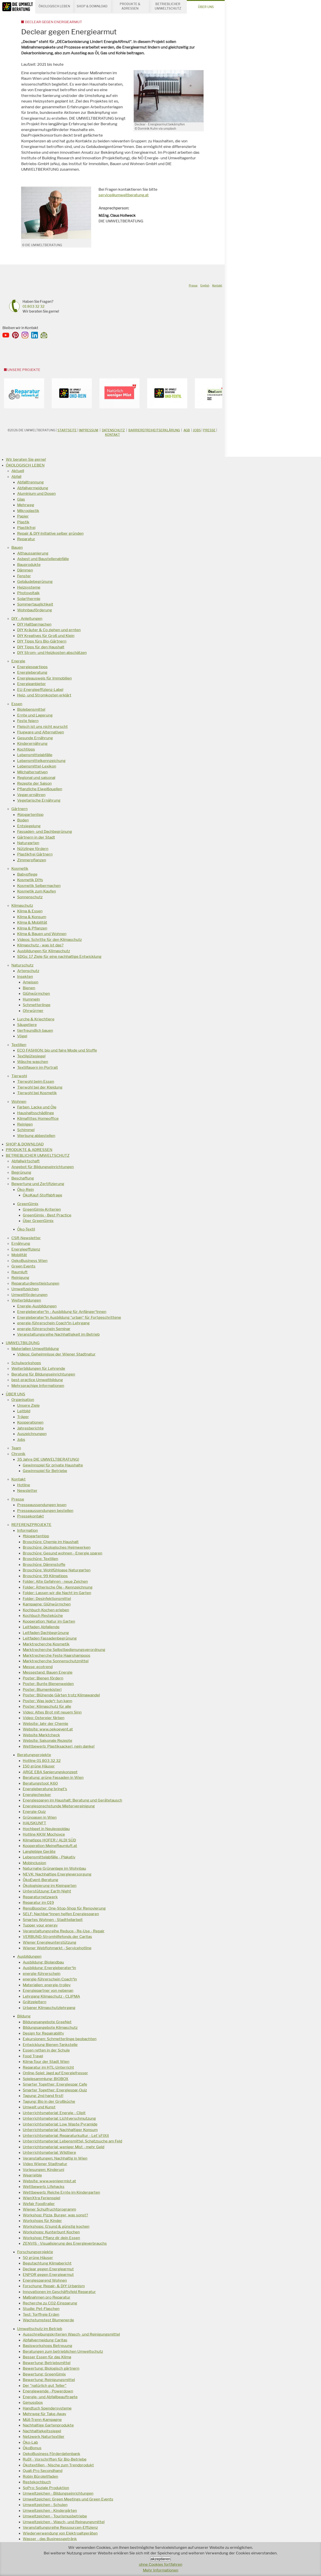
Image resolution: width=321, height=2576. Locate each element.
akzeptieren (160, 2559)
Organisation (22, 1400)
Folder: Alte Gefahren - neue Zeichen (55, 1581)
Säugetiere (27, 1025)
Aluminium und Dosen (36, 493)
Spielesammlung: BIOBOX (45, 2078)
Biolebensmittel (31, 709)
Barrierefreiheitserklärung (154, 430)
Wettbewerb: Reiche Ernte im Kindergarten (61, 2192)
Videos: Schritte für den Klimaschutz (49, 939)
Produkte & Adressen (129, 6)
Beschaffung (22, 1178)
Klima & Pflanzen (32, 928)
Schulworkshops (26, 1363)
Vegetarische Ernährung (38, 800)
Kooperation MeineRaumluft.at (50, 1845)
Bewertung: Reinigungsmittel (49, 2379)
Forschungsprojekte (35, 2252)
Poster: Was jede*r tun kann (47, 1701)
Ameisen (30, 982)
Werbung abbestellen (36, 1135)
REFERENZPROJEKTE (31, 1525)
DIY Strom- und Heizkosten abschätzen (52, 652)
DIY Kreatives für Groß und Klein (45, 635)
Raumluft (19, 1272)
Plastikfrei (26, 527)
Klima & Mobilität (32, 922)
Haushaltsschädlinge (35, 1113)
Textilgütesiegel (31, 1056)
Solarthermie (28, 598)
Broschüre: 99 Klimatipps (45, 1576)
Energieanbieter (31, 684)
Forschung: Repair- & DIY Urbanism (54, 2286)
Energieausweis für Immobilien (44, 678)
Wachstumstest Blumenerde (48, 2320)
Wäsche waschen (32, 1061)
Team (16, 1448)
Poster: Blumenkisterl (42, 1689)
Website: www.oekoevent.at (48, 1729)
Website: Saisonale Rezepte (47, 1740)
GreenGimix (27, 1204)
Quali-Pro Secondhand (42, 2470)
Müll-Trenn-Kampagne (42, 2419)
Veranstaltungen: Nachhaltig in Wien (55, 2158)
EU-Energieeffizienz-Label (40, 689)
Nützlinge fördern (32, 848)
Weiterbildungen (26, 1300)
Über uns (206, 7)
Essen (16, 704)
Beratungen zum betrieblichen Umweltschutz (63, 2351)
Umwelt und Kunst (39, 2107)
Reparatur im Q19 (38, 1902)
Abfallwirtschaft (25, 1161)
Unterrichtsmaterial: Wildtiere (49, 2152)
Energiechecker (37, 1794)
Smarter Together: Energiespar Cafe (55, 2084)
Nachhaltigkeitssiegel (42, 2431)
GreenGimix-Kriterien (42, 1209)
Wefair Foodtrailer (39, 2203)
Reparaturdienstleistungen (35, 1283)
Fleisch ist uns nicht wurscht (42, 726)
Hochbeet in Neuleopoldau (46, 1829)
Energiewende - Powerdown (48, 2391)
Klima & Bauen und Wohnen (41, 934)
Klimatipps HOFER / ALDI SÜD (49, 1840)
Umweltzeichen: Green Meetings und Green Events (68, 2499)
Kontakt (112, 434)
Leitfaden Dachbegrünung (46, 1632)
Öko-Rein (25, 1189)
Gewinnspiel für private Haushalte (53, 1465)
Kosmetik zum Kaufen (36, 891)
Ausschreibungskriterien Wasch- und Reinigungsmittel (71, 2334)
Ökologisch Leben (54, 6)
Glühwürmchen (36, 993)
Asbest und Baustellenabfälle (43, 559)
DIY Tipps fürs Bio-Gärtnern (41, 641)
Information (27, 1530)
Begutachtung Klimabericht (47, 2263)
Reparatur (26, 539)
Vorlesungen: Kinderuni (43, 2169)
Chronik (18, 1454)
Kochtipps (26, 749)
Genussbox (33, 2402)
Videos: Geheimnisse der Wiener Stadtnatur (56, 1354)
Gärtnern (19, 809)
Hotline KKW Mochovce (44, 1834)
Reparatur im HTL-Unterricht (48, 2067)
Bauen (17, 547)
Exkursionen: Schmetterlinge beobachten (60, 2039)
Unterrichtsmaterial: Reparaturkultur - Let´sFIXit (66, 2135)
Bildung (24, 2016)
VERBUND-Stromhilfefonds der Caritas (57, 1936)
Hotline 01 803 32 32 (42, 1760)
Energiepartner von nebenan (48, 1990)
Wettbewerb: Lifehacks (43, 2186)
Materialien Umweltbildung (35, 1348)
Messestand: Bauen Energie (47, 1672)
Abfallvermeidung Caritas (45, 2340)
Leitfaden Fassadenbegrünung (50, 1638)
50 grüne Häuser (38, 2257)
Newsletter (27, 1491)
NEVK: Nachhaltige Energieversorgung (57, 1874)
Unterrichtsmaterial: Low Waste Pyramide (60, 2124)
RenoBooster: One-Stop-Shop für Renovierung (64, 1908)
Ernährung (20, 1243)
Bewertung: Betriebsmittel (46, 2363)
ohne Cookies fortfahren (160, 2564)
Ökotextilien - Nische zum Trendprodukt (58, 2465)
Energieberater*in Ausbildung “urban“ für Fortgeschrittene (69, 1317)
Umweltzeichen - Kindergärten (50, 2510)
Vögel (22, 1036)
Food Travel (33, 2056)
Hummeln (31, 999)
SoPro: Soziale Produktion (46, 2488)
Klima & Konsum (31, 917)
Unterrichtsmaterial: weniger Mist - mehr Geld (63, 2147)
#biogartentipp (30, 814)
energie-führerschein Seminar (43, 1329)
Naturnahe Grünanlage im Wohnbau (54, 1868)
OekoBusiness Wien (29, 1260)
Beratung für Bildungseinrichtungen (43, 1374)
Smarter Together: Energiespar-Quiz (55, 2090)
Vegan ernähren (31, 794)
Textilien (18, 1044)
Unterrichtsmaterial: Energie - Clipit (54, 2113)
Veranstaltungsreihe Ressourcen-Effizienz (60, 2527)
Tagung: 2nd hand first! (43, 2095)
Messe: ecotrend (38, 1667)
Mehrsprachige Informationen (37, 1385)
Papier (23, 516)
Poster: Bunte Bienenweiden (48, 1684)
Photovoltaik (28, 593)
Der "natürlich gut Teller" (44, 2385)
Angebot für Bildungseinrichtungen (42, 1167)
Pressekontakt (30, 1516)
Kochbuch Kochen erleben (46, 1610)
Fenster (24, 576)
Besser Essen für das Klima (47, 2357)
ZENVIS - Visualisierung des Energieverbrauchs (65, 2243)
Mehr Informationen (160, 2570)
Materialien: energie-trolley (47, 1985)
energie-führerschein (41, 1973)
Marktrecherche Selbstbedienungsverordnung (64, 1650)
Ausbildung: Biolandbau (43, 1962)
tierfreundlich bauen (35, 1030)
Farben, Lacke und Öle (36, 1107)
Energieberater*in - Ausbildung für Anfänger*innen (61, 1311)
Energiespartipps (32, 667)
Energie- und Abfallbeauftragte (50, 2397)
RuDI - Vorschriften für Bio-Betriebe (54, 2459)
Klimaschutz (22, 905)
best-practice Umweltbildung (37, 1380)
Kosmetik (19, 868)
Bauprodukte (29, 564)
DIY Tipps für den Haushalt (40, 647)
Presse (209, 430)
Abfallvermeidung (32, 488)
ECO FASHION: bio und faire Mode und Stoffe (57, 1050)
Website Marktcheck (41, 1735)
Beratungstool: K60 (40, 1783)
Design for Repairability (43, 2033)
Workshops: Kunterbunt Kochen (51, 2232)
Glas (21, 499)
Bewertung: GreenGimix (44, 2374)
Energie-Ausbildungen (37, 1306)
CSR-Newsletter (26, 1238)
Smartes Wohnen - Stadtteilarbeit (53, 1919)
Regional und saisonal (36, 777)
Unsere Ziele (28, 1405)
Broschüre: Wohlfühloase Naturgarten (57, 1570)
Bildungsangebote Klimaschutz (50, 2027)
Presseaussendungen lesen (41, 1505)
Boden (23, 820)
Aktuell (17, 471)
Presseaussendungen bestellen (45, 1510)
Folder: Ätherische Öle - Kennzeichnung (58, 1587)
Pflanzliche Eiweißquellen (39, 789)
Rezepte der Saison (34, 783)
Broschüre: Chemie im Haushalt (51, 1542)
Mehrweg (25, 505)
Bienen (29, 988)
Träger (23, 1417)
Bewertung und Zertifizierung (37, 1184)
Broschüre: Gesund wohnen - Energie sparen (62, 1553)
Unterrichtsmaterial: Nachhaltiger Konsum (60, 2130)
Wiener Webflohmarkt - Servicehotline (57, 1948)
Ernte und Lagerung (35, 715)
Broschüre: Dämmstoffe (44, 1564)
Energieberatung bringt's (45, 1789)
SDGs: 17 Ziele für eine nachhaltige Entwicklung (59, 956)
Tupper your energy (40, 1925)
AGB (186, 430)
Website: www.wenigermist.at (49, 2181)
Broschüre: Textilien (40, 1559)
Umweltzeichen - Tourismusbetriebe (55, 2516)
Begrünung (21, 1172)
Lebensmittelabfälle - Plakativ (49, 1857)
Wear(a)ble (32, 2175)
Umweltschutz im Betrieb (39, 2328)
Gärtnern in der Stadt (36, 837)
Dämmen (25, 570)
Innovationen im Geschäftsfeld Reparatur (59, 2291)
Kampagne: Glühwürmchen (47, 1604)
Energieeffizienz (25, 1249)
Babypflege (27, 874)
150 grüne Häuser (39, 1766)
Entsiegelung (29, 826)
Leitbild (23, 1411)
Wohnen (18, 1101)
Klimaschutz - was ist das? (40, 945)
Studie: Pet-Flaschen (41, 2309)
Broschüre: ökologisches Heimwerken (57, 1547)
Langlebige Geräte (39, 1851)
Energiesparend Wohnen (45, 2280)
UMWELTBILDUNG (23, 1343)
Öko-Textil (26, 1229)
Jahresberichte (30, 1428)
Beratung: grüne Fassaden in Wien (53, 1777)
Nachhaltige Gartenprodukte (48, 2425)
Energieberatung (32, 672)
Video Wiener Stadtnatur (45, 2164)
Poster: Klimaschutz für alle (47, 1706)
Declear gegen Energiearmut (53, 22)
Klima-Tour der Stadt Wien (46, 2061)
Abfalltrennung (30, 482)
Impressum (88, 430)
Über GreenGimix (38, 1220)
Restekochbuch (37, 2482)
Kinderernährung (32, 743)
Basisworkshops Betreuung (47, 2345)
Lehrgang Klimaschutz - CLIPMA (51, 1996)
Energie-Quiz (34, 1811)
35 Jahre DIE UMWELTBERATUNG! (48, 1459)
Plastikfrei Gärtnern (35, 854)
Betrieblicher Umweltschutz (167, 6)
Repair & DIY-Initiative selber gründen (50, 533)
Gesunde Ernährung (35, 738)
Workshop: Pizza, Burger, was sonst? (55, 2215)
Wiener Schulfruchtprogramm (49, 2209)
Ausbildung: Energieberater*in (49, 1968)
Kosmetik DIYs (30, 880)
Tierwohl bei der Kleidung (39, 1087)
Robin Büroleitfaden (40, 2476)
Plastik (23, 522)
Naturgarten (28, 843)
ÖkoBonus (32, 2448)
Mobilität (19, 1255)
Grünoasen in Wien (40, 1817)
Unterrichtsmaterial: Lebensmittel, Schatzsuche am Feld (72, 2141)
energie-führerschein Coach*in (50, 1979)
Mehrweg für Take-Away (44, 2414)
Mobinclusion (34, 1863)
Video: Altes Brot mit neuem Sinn (52, 1712)
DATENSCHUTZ (113, 430)
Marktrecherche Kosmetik (46, 1644)
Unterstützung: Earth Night (47, 1891)
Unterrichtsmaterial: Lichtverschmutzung (59, 2118)
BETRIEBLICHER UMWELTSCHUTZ (38, 1155)
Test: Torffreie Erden (41, 2314)
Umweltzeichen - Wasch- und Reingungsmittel (64, 2522)
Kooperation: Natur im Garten (49, 1621)
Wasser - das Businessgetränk (50, 2539)
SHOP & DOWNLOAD (25, 1144)
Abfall (16, 476)
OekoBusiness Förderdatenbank (51, 2453)
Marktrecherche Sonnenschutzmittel (55, 1661)
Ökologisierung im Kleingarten (49, 1885)
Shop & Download (91, 6)
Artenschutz (28, 971)
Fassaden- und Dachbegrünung (44, 831)
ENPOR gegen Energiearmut (48, 2275)
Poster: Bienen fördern (43, 1678)
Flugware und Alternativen (40, 732)
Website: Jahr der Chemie (45, 1723)
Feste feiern (28, 721)
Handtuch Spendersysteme (47, 2408)
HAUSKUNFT (34, 1823)
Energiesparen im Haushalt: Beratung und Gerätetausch (72, 1800)
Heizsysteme (28, 587)
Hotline (23, 1485)
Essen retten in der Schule (46, 2050)
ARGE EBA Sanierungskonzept (50, 1772)
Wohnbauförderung (34, 610)
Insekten (25, 976)
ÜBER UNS (15, 1394)
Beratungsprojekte (34, 1755)
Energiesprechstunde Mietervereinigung (59, 1806)
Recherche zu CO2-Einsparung (50, 2303)
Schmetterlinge (36, 1005)
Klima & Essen (30, 911)
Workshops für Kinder (42, 2220)
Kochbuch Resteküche (43, 1616)
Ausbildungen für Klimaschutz (43, 951)
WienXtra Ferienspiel (41, 2198)
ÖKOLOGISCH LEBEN (25, 465)
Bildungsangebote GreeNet (47, 2022)
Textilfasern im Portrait (37, 1067)
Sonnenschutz (30, 897)
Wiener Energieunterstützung (49, 1942)
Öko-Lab (30, 2442)
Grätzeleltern (34, 2002)
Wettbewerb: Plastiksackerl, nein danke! (59, 1746)
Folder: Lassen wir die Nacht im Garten (57, 1593)
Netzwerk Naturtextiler (43, 2436)
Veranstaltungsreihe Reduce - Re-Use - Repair (64, 1931)
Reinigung (20, 1277)
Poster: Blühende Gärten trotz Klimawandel (61, 1695)
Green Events (23, 1266)
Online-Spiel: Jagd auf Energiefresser (55, 2073)
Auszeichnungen (32, 1434)
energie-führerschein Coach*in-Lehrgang (53, 1323)
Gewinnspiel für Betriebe (45, 1470)
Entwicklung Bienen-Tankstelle (50, 2044)
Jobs (197, 430)
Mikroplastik (28, 510)
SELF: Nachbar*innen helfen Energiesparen (61, 1914)
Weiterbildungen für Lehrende (38, 1368)
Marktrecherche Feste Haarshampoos (56, 1655)
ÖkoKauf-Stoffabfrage (42, 1195)
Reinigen (25, 1124)
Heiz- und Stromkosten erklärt (44, 695)
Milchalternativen (32, 772)
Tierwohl (19, 1076)
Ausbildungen (29, 1956)
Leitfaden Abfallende (41, 1627)
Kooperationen (30, 1422)
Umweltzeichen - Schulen (45, 2504)
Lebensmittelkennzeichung (41, 760)
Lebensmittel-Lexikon (36, 766)
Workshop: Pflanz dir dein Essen (51, 2238)
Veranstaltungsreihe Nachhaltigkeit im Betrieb (58, 1334)
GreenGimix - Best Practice (47, 1215)
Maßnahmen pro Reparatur (46, 2297)
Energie (18, 661)
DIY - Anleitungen (26, 618)
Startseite (67, 430)
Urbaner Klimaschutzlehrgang (49, 2007)
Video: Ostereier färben (43, 1718)
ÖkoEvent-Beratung (40, 1880)
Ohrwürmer (33, 1010)
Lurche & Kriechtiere (35, 1019)
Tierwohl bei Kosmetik (37, 1093)
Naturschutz (22, 965)
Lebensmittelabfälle (34, 755)
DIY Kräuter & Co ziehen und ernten (49, 630)
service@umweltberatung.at (124, 195)
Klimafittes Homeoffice (38, 1118)
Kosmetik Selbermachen (39, 885)
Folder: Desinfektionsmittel (47, 1598)
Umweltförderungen (29, 1294)
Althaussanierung (32, 553)
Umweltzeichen (25, 1289)
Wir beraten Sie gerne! (26, 459)
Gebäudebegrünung (35, 581)
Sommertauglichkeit (35, 604)
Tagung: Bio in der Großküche (49, 2101)
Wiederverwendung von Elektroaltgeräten (60, 2533)
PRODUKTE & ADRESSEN (29, 1150)
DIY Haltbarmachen (34, 624)
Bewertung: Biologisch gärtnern (51, 2368)
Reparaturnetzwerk (40, 1897)
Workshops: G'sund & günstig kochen (56, 2226)
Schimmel (26, 1130)
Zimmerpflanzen (31, 860)
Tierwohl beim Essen (35, 1081)
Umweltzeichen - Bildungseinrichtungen (58, 2493)
